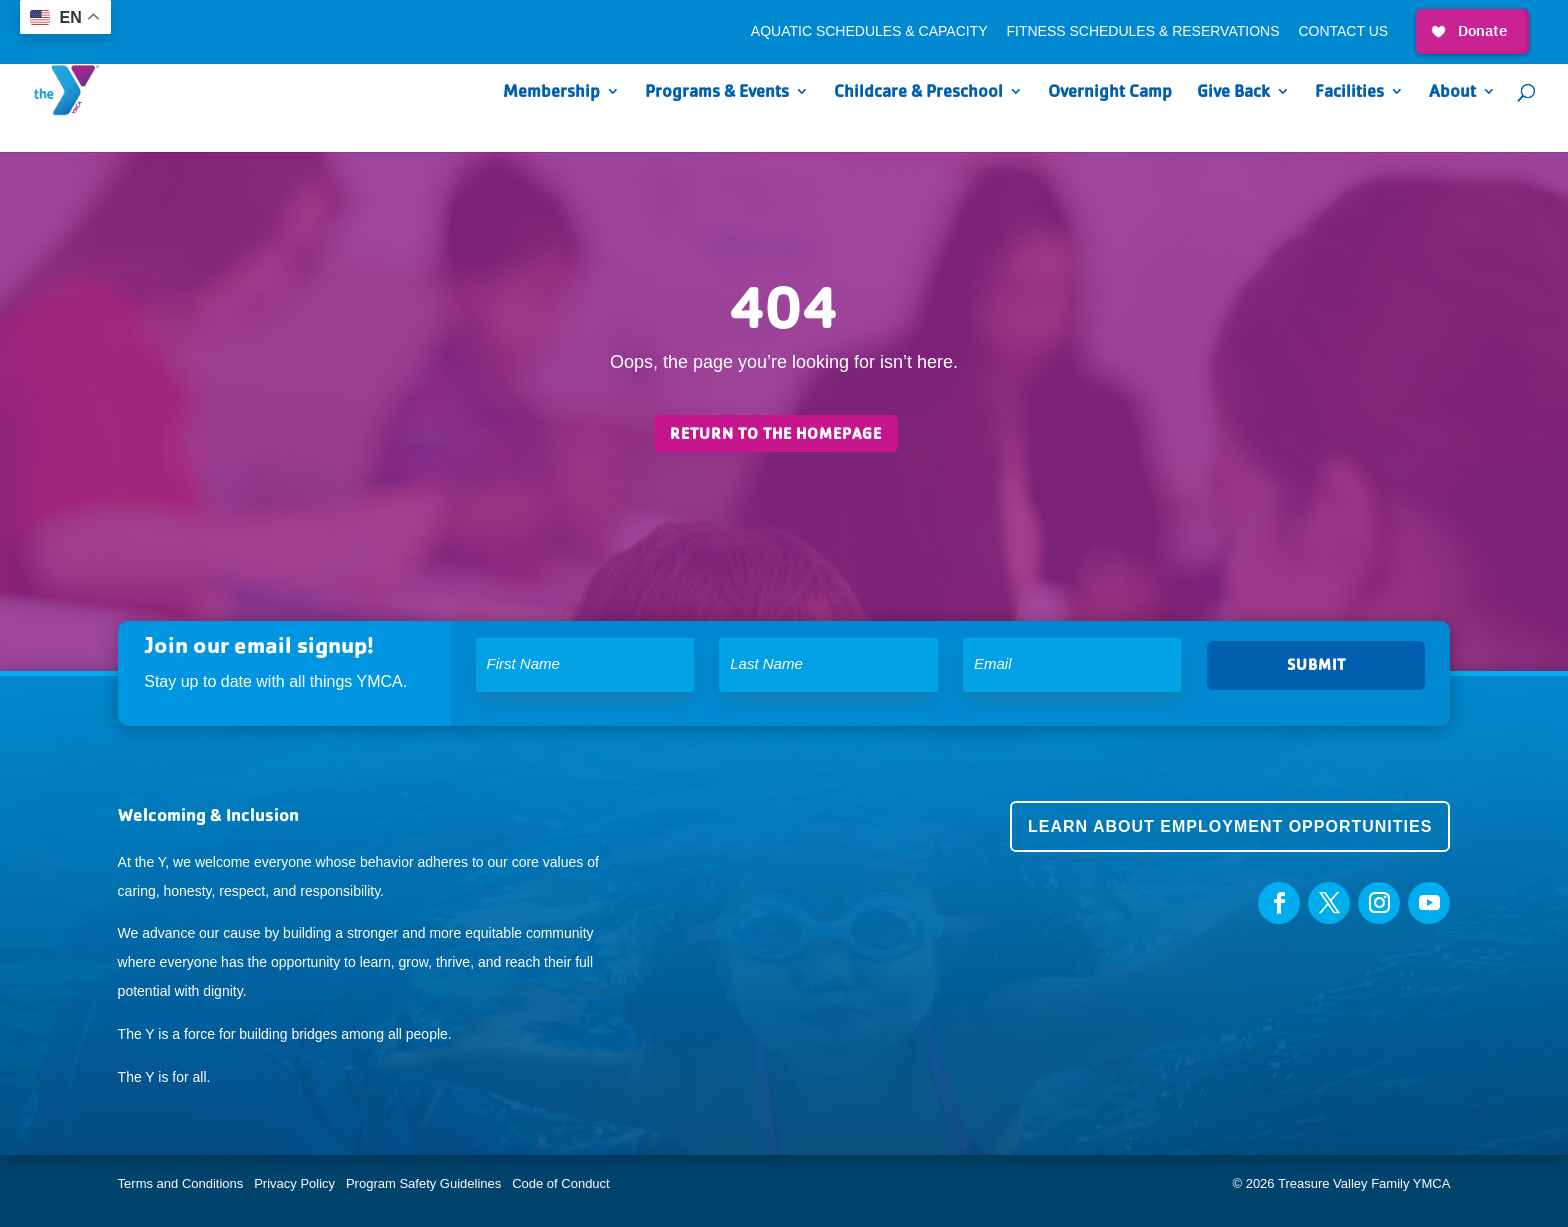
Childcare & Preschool (918, 93)
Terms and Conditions (181, 1183)
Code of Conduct (561, 1183)
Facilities (1349, 93)
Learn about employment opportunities (1230, 826)
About (1452, 93)
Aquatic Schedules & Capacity (869, 31)
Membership (551, 93)
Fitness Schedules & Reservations (1142, 31)
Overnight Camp (1110, 93)
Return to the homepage (776, 433)
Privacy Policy (294, 1183)
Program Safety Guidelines (421, 1183)
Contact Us (1343, 31)
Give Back (1233, 93)
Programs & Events (717, 93)
